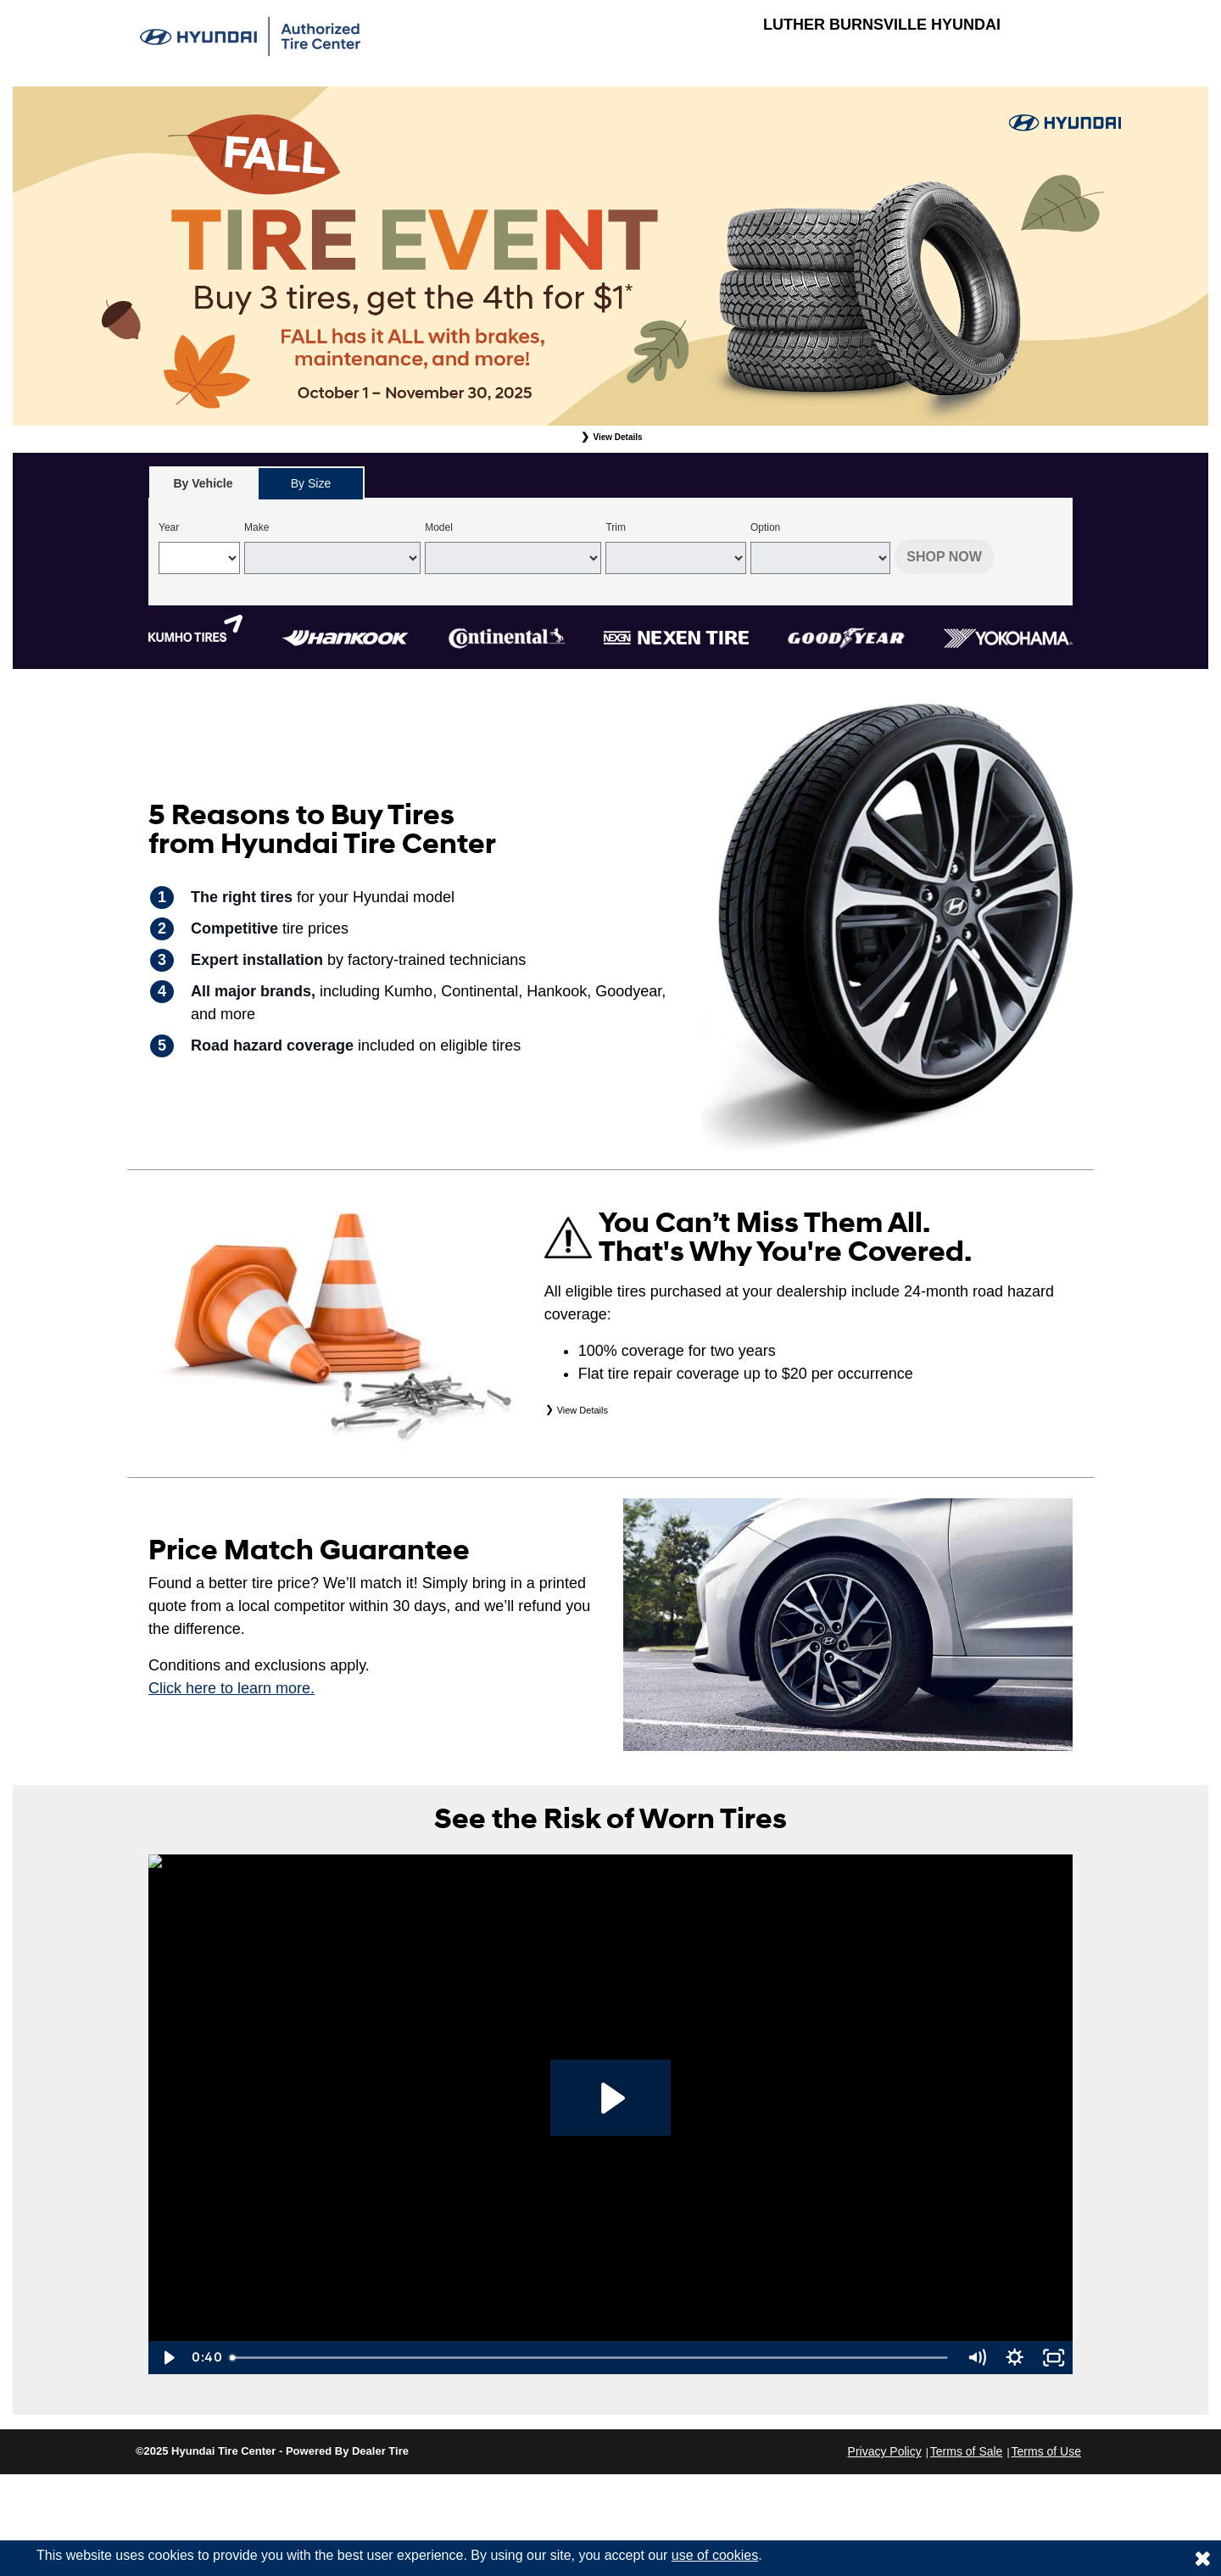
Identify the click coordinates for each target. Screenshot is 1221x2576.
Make (256, 527)
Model (439, 527)
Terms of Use (1046, 2451)
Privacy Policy (885, 2451)
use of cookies (715, 2555)
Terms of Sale (966, 2451)
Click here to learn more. (231, 1688)
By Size (311, 483)
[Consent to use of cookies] (1202, 2558)
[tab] (203, 482)
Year (169, 527)
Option (765, 527)
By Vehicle (203, 488)
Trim (615, 527)
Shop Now (944, 556)
